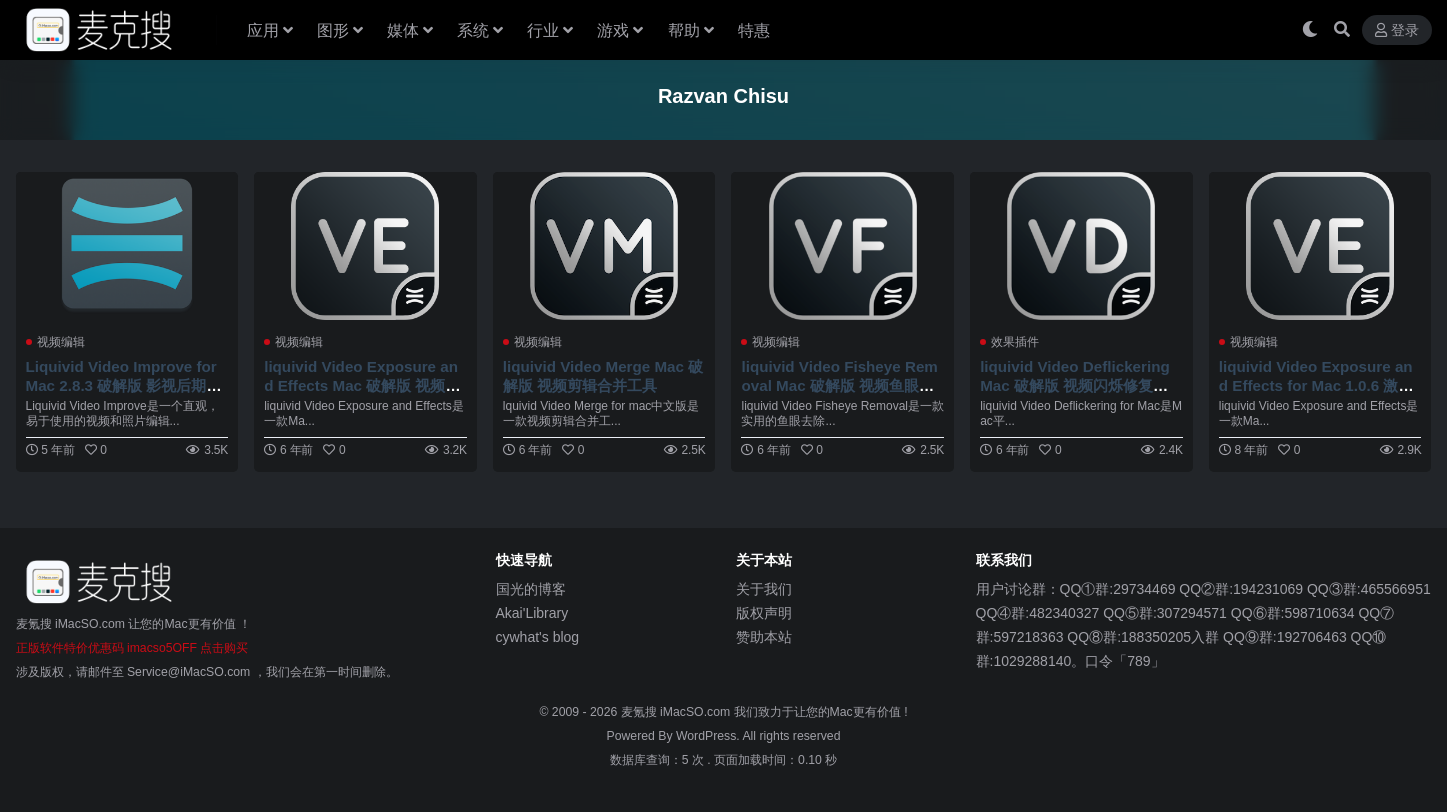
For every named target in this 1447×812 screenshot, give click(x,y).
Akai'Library (532, 613)
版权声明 (764, 613)
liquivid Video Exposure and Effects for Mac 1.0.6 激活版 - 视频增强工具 (1316, 384)
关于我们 (764, 589)
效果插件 (1015, 342)
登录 (1397, 30)
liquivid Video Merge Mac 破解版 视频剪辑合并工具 (603, 375)
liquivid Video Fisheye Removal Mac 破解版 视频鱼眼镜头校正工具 (839, 384)
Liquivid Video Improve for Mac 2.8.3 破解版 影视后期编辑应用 (124, 384)
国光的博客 (531, 589)
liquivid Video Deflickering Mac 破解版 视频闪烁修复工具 (1075, 384)
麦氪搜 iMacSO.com (677, 712)
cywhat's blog (538, 637)
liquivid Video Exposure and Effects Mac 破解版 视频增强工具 (362, 384)
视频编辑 (61, 342)
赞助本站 (764, 637)
